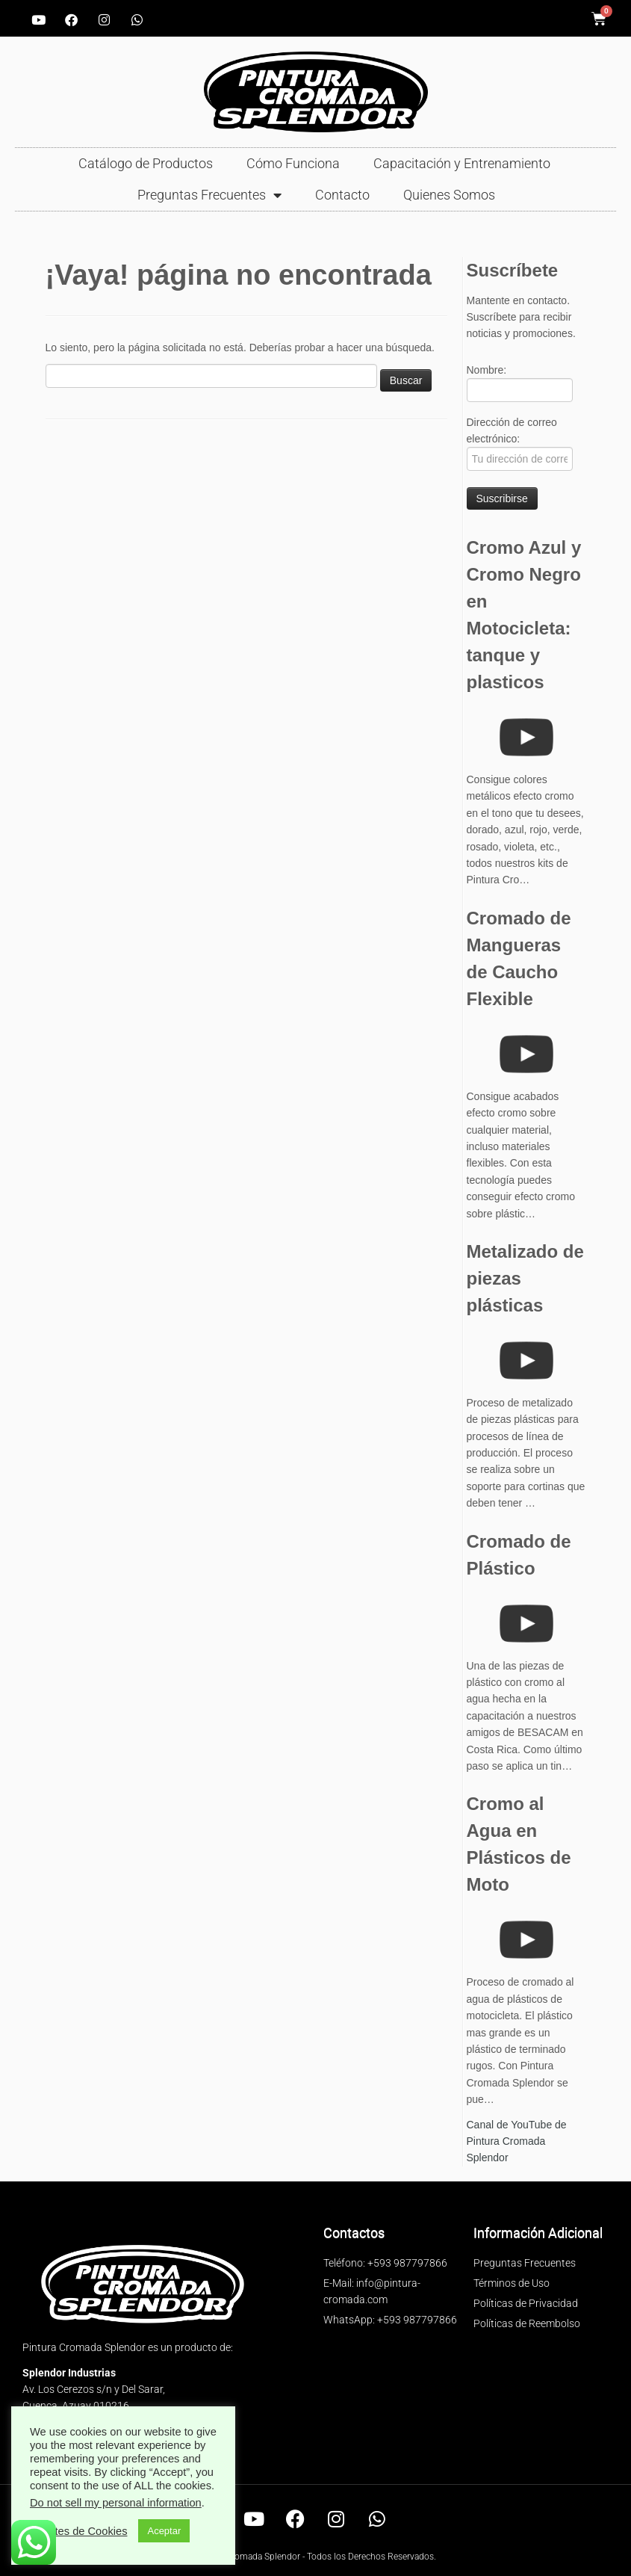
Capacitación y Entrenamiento (461, 163)
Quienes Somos (449, 195)
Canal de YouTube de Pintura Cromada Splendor (517, 2141)
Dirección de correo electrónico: (520, 443)
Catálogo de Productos (145, 163)
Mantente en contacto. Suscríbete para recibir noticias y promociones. (521, 316)
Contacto (342, 195)
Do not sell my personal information (116, 2503)
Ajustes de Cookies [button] (80, 2531)
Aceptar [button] (164, 2530)
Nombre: (520, 383)
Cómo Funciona (293, 163)
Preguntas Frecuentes (209, 195)
